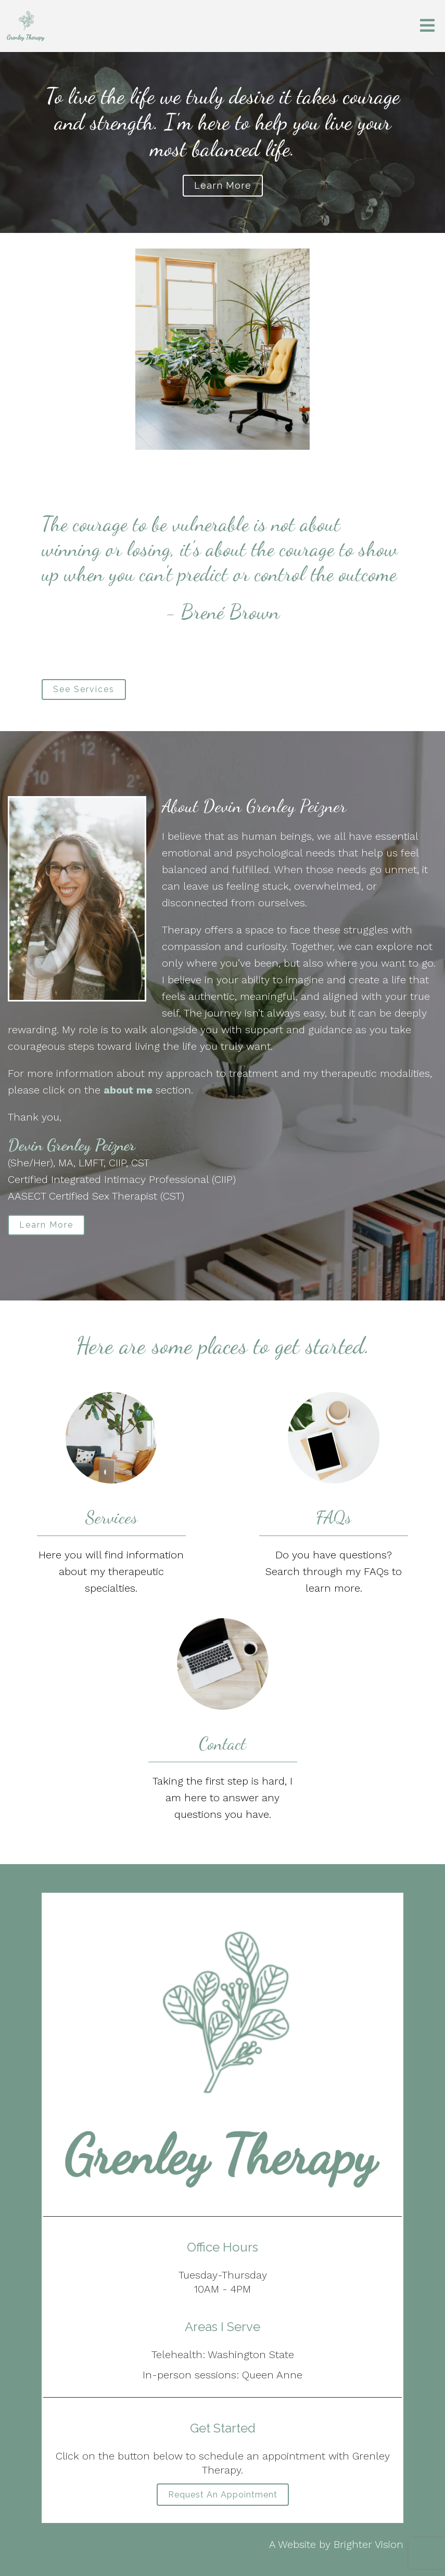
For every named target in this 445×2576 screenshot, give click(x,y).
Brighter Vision (368, 2544)
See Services (84, 689)
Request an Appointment (222, 2495)
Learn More (46, 1225)
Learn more (222, 185)
